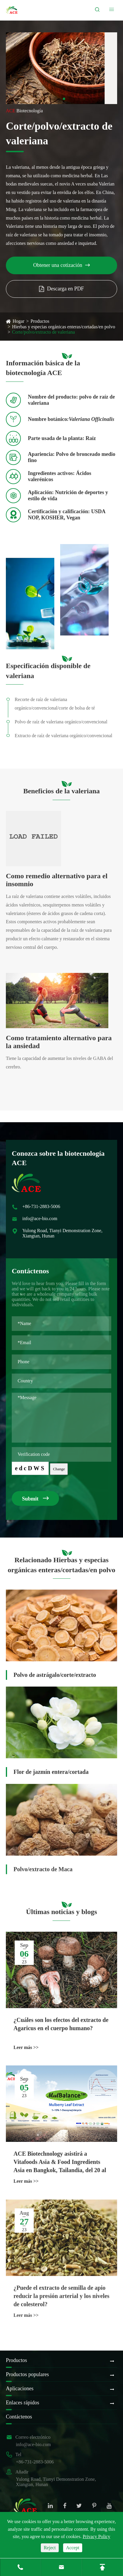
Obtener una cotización (61, 265)
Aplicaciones (19, 2388)
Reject (50, 2547)
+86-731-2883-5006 (35, 2461)
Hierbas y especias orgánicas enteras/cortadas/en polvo (63, 326)
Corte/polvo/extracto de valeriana (43, 331)
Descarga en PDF (61, 289)
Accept (72, 2547)
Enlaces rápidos (22, 2403)
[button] (59, 99)
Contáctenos (19, 2417)
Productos (40, 321)
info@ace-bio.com (33, 2444)
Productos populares (27, 2374)
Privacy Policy (96, 2536)
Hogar (18, 321)
